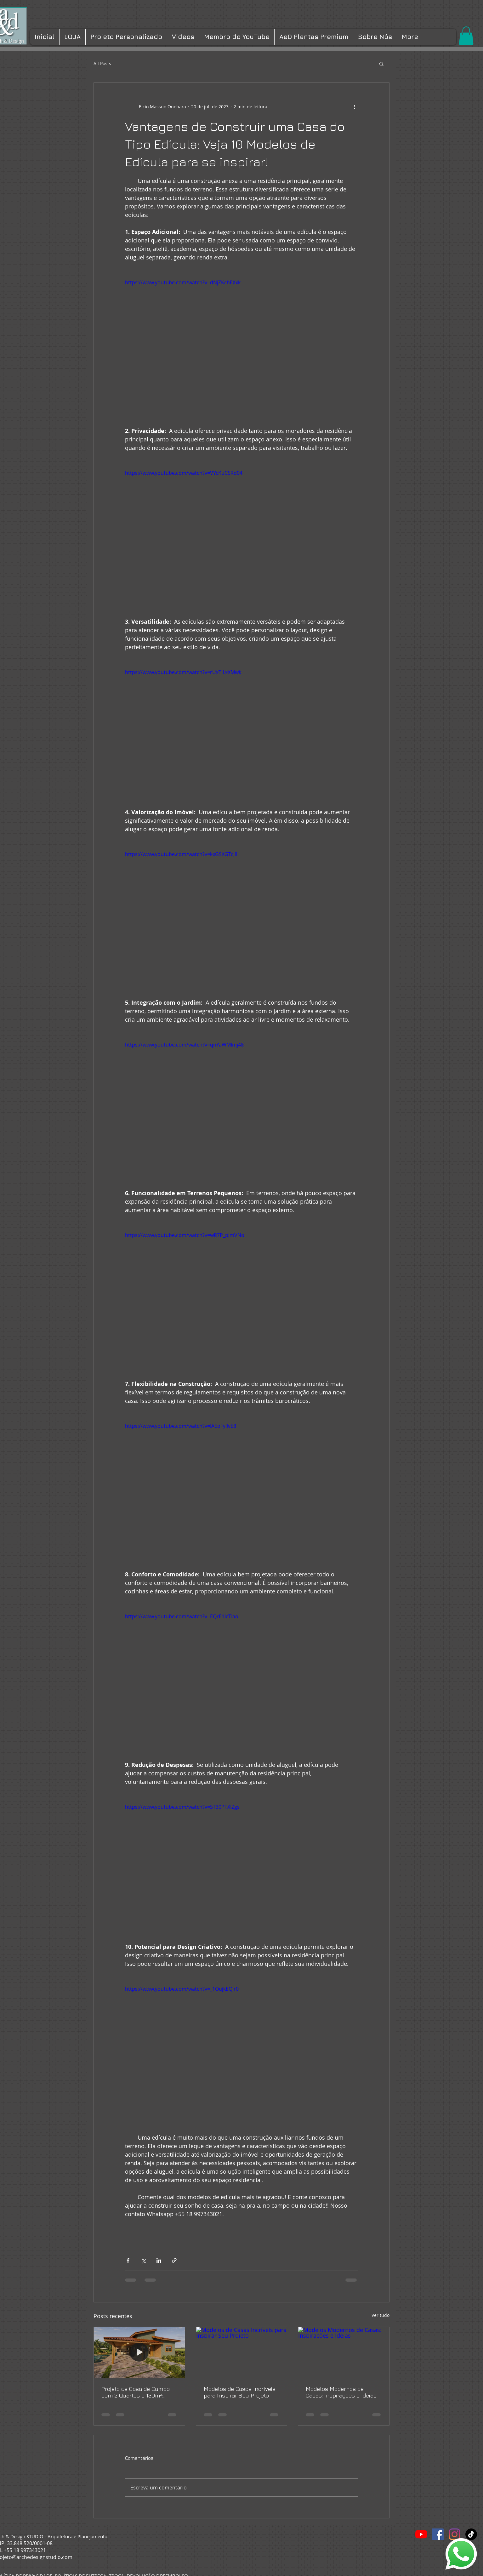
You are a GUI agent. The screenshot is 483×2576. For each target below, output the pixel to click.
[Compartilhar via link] (174, 2260)
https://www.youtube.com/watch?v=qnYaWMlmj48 (184, 1044)
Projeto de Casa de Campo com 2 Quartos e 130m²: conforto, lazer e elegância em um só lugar (136, 2392)
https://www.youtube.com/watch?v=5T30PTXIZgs (182, 1806)
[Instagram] (454, 2534)
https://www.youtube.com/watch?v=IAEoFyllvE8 (180, 1425)
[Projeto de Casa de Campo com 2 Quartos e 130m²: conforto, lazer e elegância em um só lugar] (139, 2352)
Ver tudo (380, 2315)
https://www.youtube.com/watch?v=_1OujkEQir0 (182, 1988)
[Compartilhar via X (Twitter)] (143, 2260)
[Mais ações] (354, 107)
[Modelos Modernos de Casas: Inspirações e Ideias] (343, 2352)
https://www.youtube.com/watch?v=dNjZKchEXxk (183, 282)
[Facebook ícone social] (438, 2534)
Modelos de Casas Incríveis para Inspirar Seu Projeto (240, 2392)
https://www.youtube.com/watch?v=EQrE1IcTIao (181, 1616)
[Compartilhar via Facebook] (128, 2260)
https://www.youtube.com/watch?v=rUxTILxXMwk (183, 671)
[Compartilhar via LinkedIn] (159, 2260)
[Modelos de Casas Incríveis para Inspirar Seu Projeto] (241, 2352)
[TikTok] (471, 2534)
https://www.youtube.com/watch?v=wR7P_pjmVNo (184, 1235)
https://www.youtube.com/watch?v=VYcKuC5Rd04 (183, 472)
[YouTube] (421, 2534)
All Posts (102, 63)
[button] (466, 35)
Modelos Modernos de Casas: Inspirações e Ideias (341, 2392)
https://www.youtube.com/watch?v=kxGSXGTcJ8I (182, 853)
